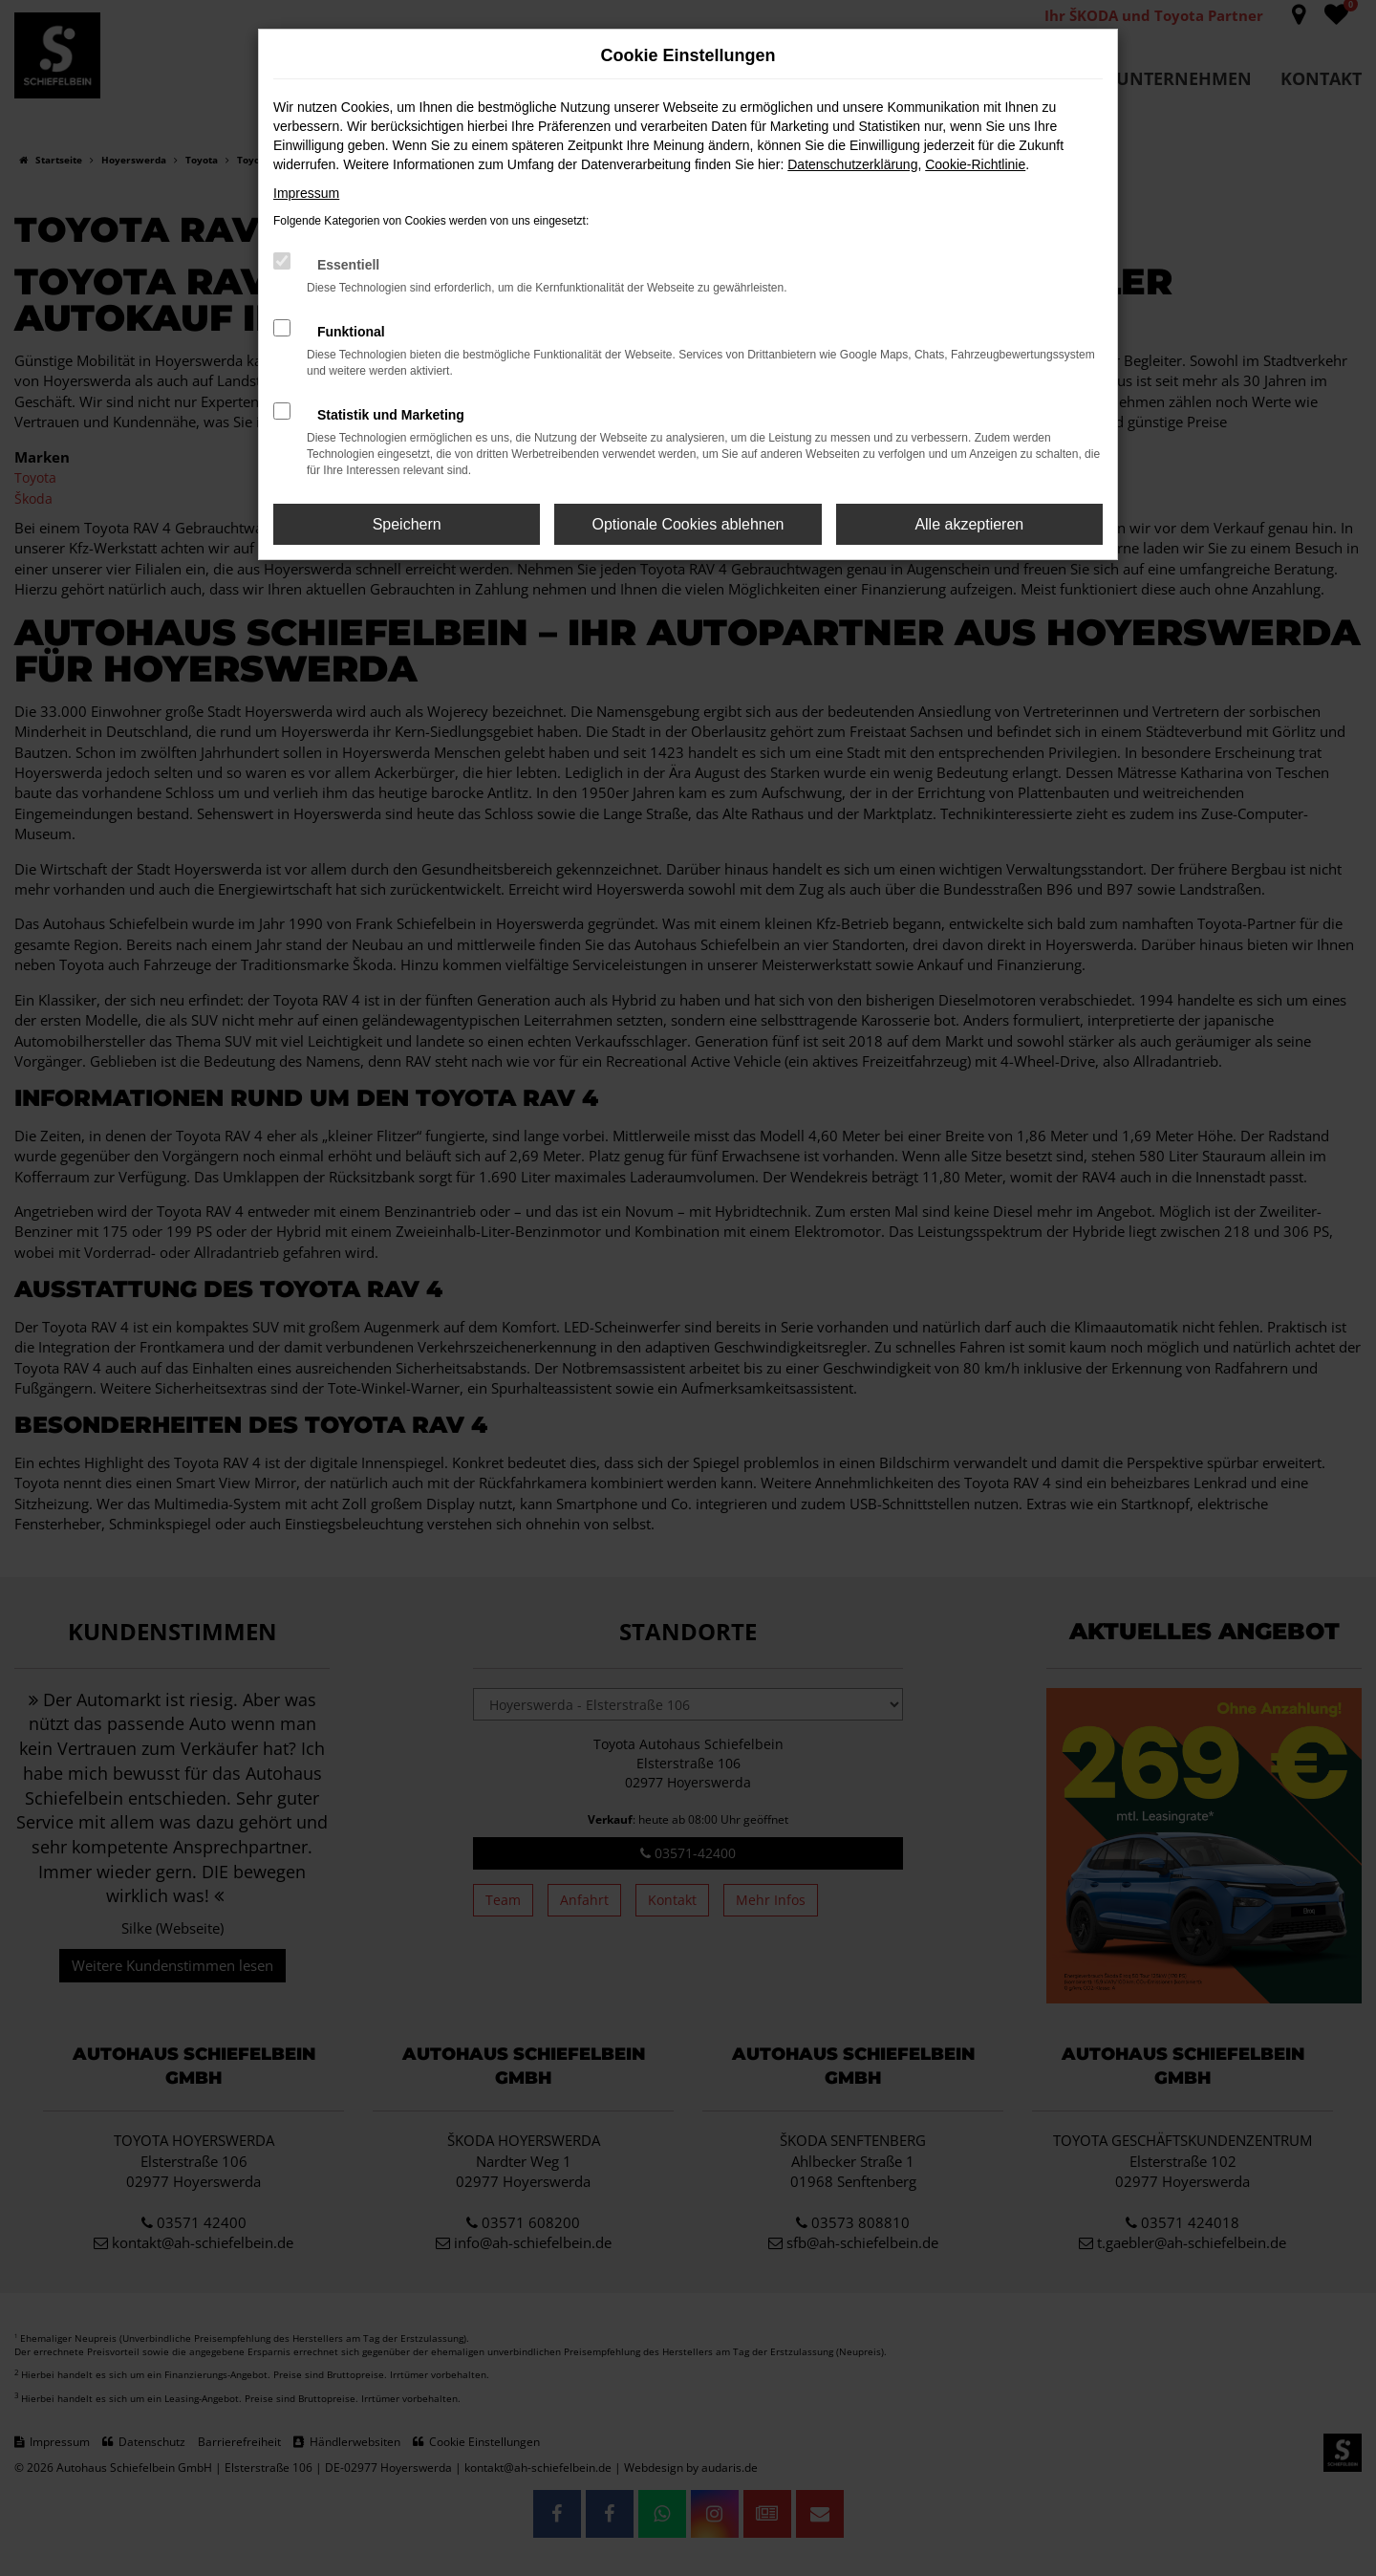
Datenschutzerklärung (852, 164)
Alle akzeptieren (968, 524)
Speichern (407, 524)
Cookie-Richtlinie (975, 164)
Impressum (306, 193)
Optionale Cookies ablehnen (687, 524)
